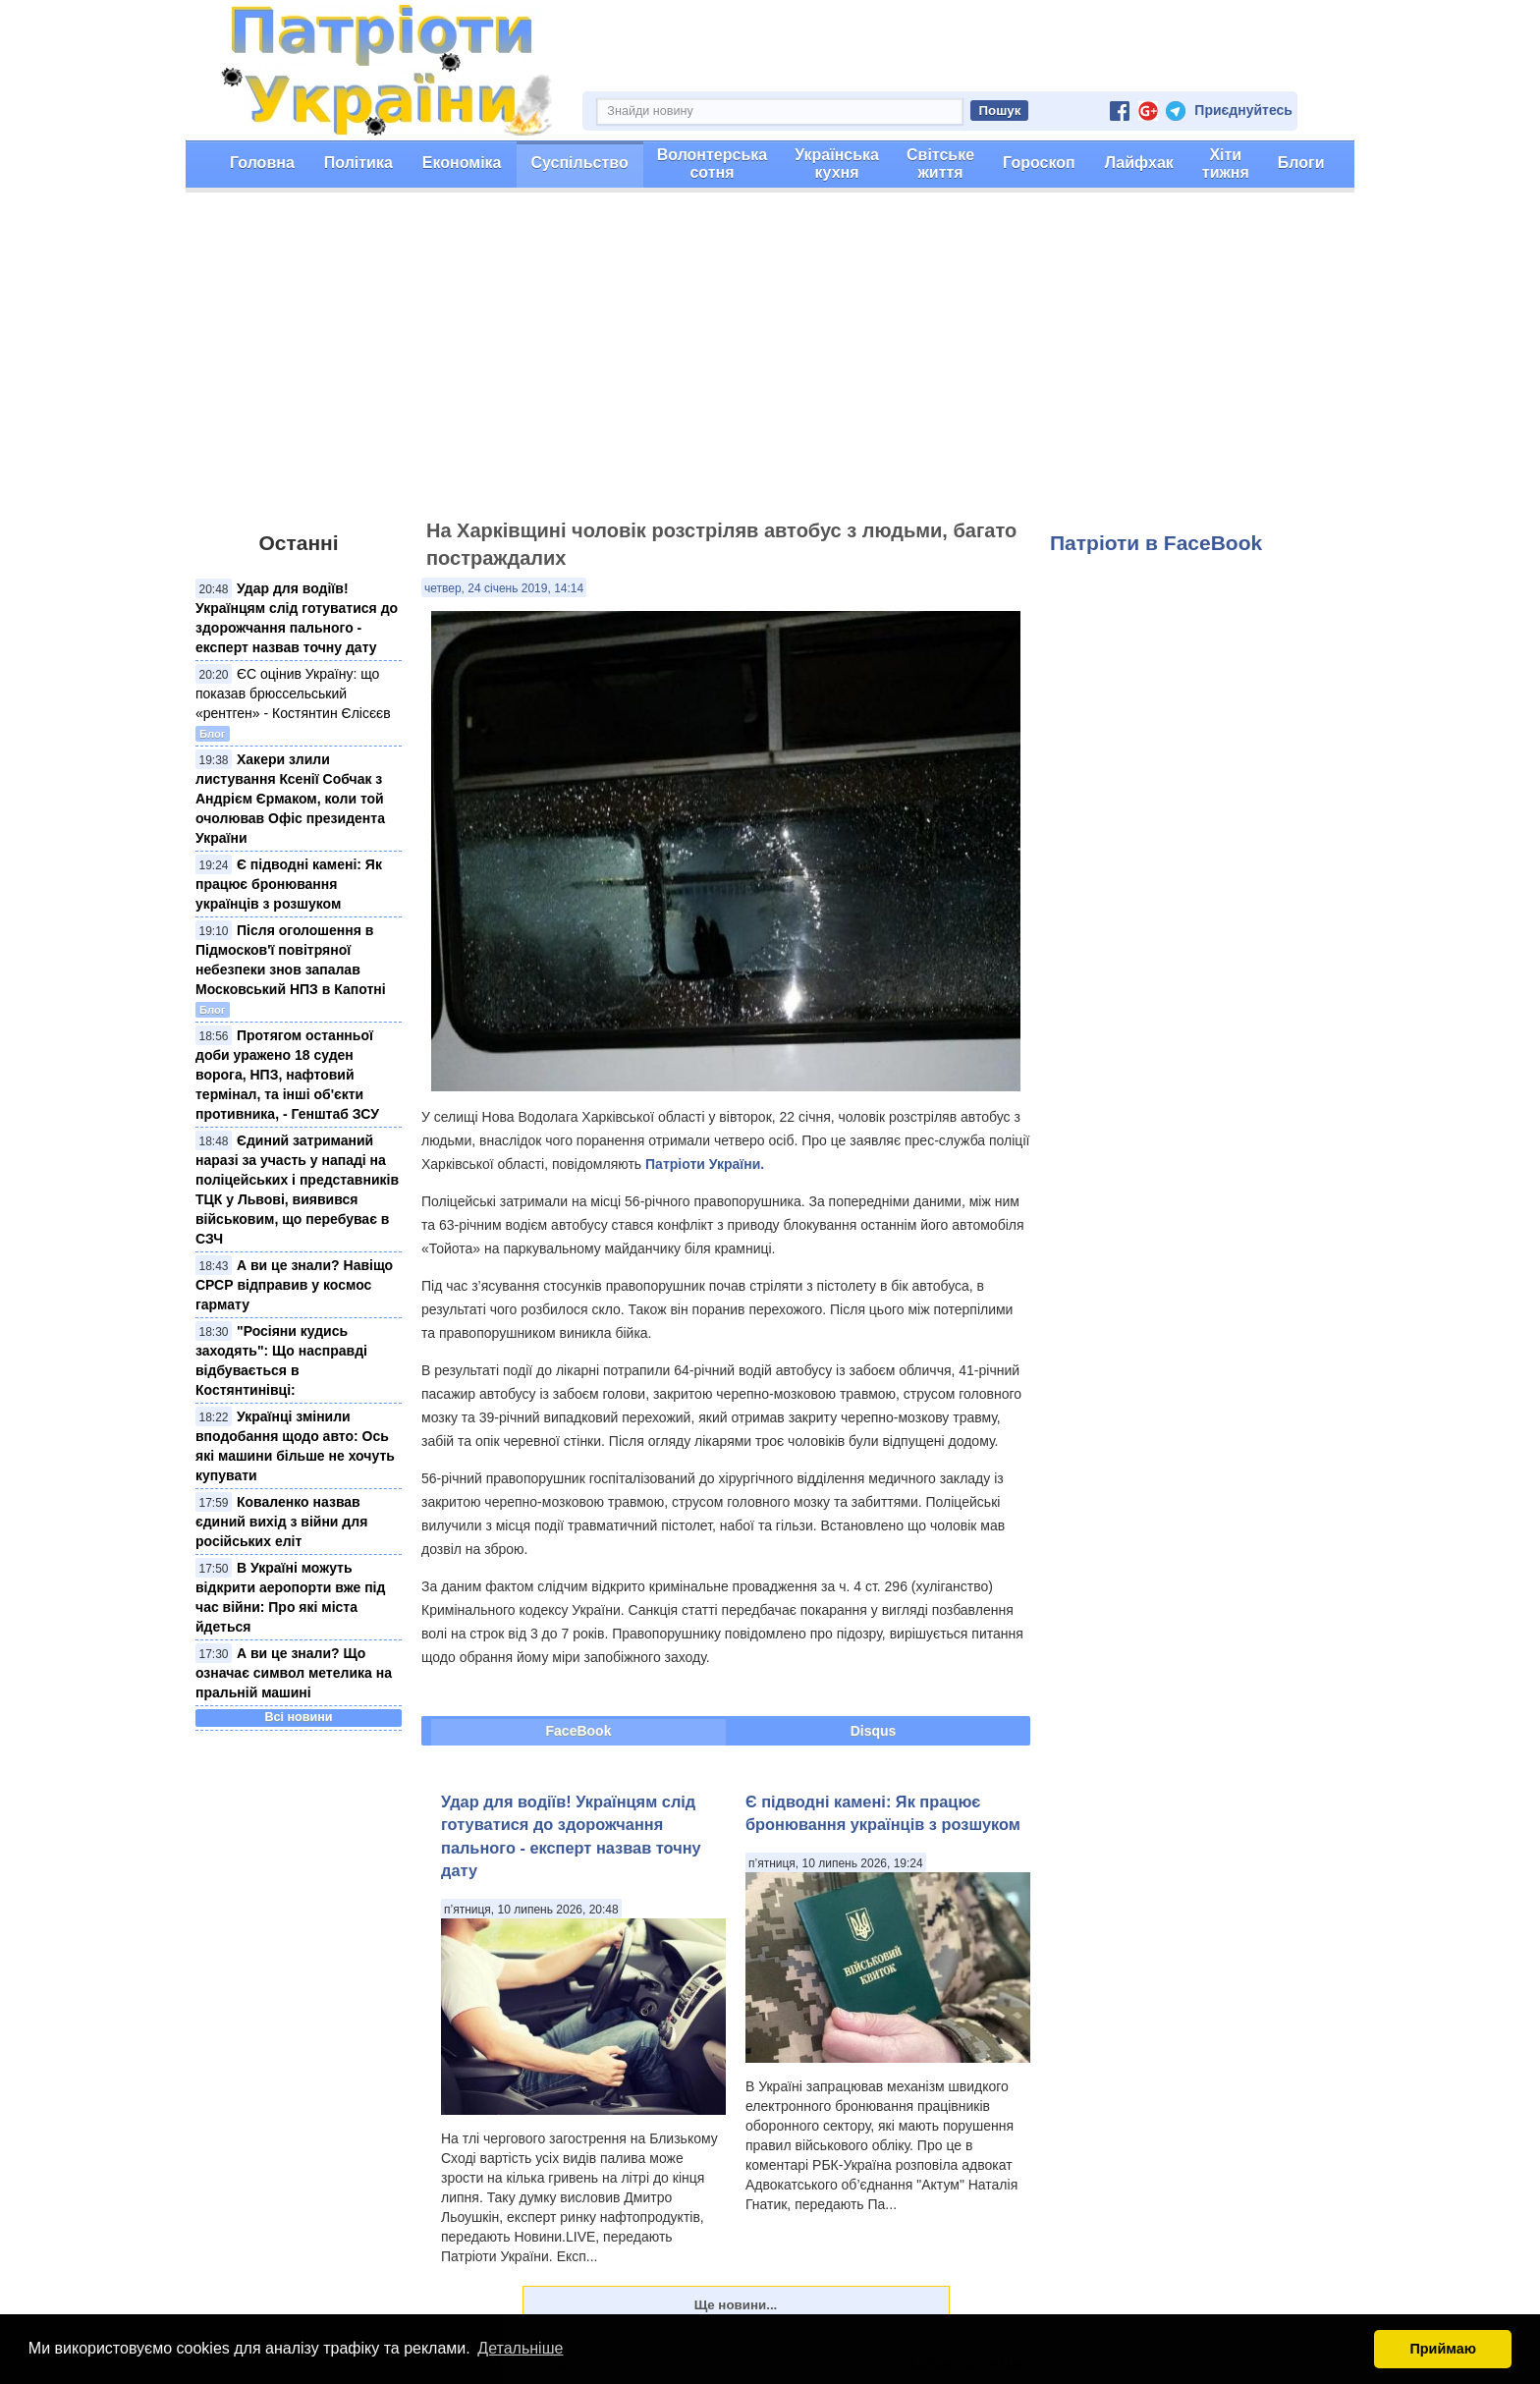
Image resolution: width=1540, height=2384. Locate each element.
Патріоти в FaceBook (1156, 542)
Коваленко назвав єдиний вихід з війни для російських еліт (281, 1521)
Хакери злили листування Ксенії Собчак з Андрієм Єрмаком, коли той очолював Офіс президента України (290, 798)
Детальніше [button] (520, 2348)
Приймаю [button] (1442, 2348)
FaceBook (579, 1731)
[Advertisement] (770, 364)
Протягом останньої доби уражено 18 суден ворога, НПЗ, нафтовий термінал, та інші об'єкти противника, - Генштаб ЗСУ (287, 1074)
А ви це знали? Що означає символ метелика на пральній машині (293, 1672)
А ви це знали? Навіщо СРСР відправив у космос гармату (294, 1284)
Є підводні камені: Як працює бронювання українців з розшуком (288, 884)
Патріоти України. (704, 1164)
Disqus (874, 1731)
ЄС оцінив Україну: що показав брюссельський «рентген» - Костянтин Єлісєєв (293, 693)
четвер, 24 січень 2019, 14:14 (503, 588)
